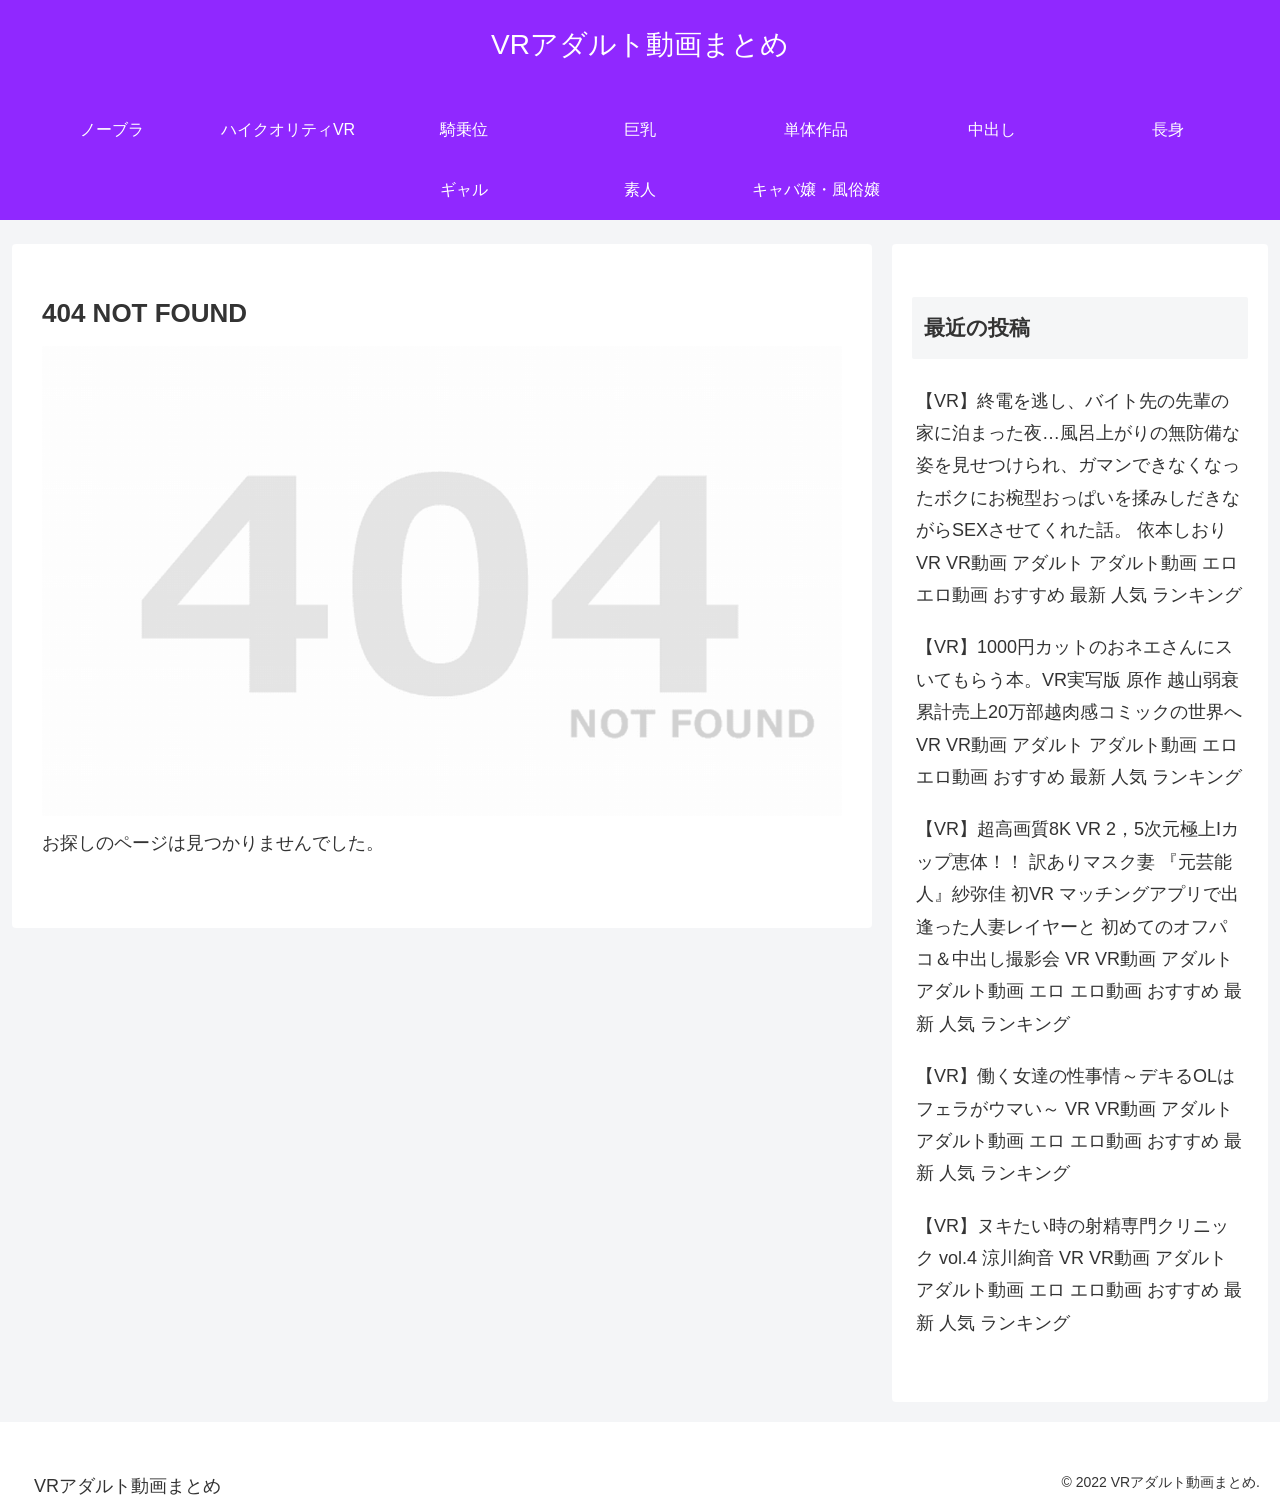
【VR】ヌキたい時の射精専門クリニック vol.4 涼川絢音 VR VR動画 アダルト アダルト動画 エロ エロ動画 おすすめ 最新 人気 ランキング (1079, 1274)
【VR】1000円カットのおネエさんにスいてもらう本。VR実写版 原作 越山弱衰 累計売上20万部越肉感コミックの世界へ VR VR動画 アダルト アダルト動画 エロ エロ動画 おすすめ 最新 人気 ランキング (1079, 712)
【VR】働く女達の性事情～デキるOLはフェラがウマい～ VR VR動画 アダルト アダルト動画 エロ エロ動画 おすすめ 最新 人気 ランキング (1079, 1124)
